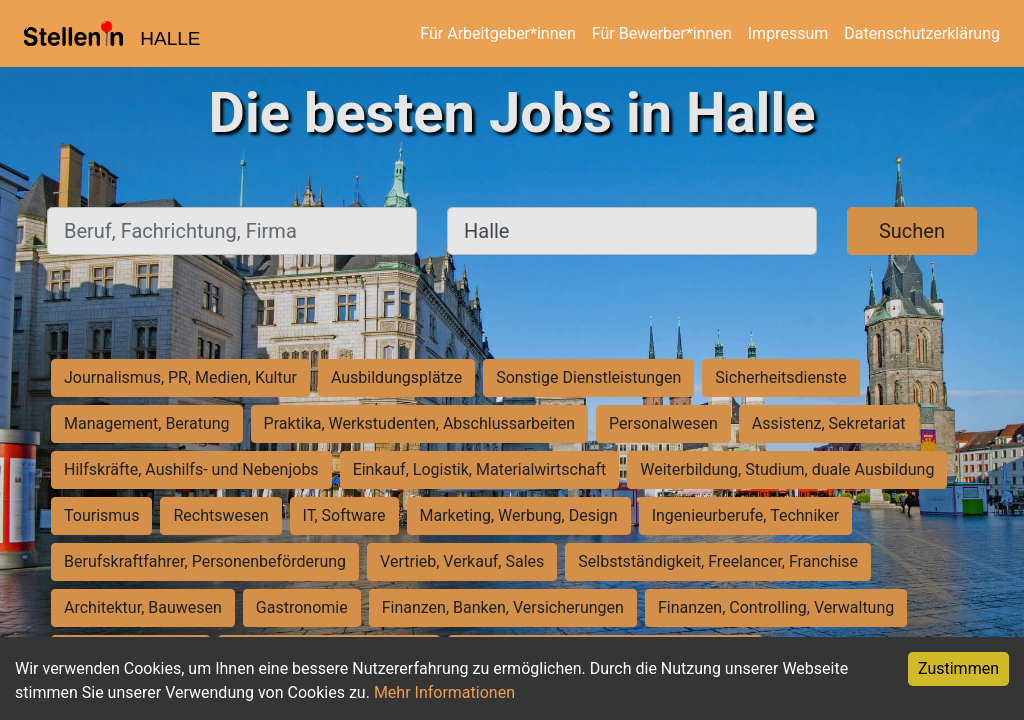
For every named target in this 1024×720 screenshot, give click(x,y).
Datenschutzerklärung (922, 33)
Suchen (912, 231)
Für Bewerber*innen (662, 33)
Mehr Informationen (444, 692)
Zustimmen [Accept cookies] (958, 668)
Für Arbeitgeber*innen (497, 33)
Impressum (788, 33)
